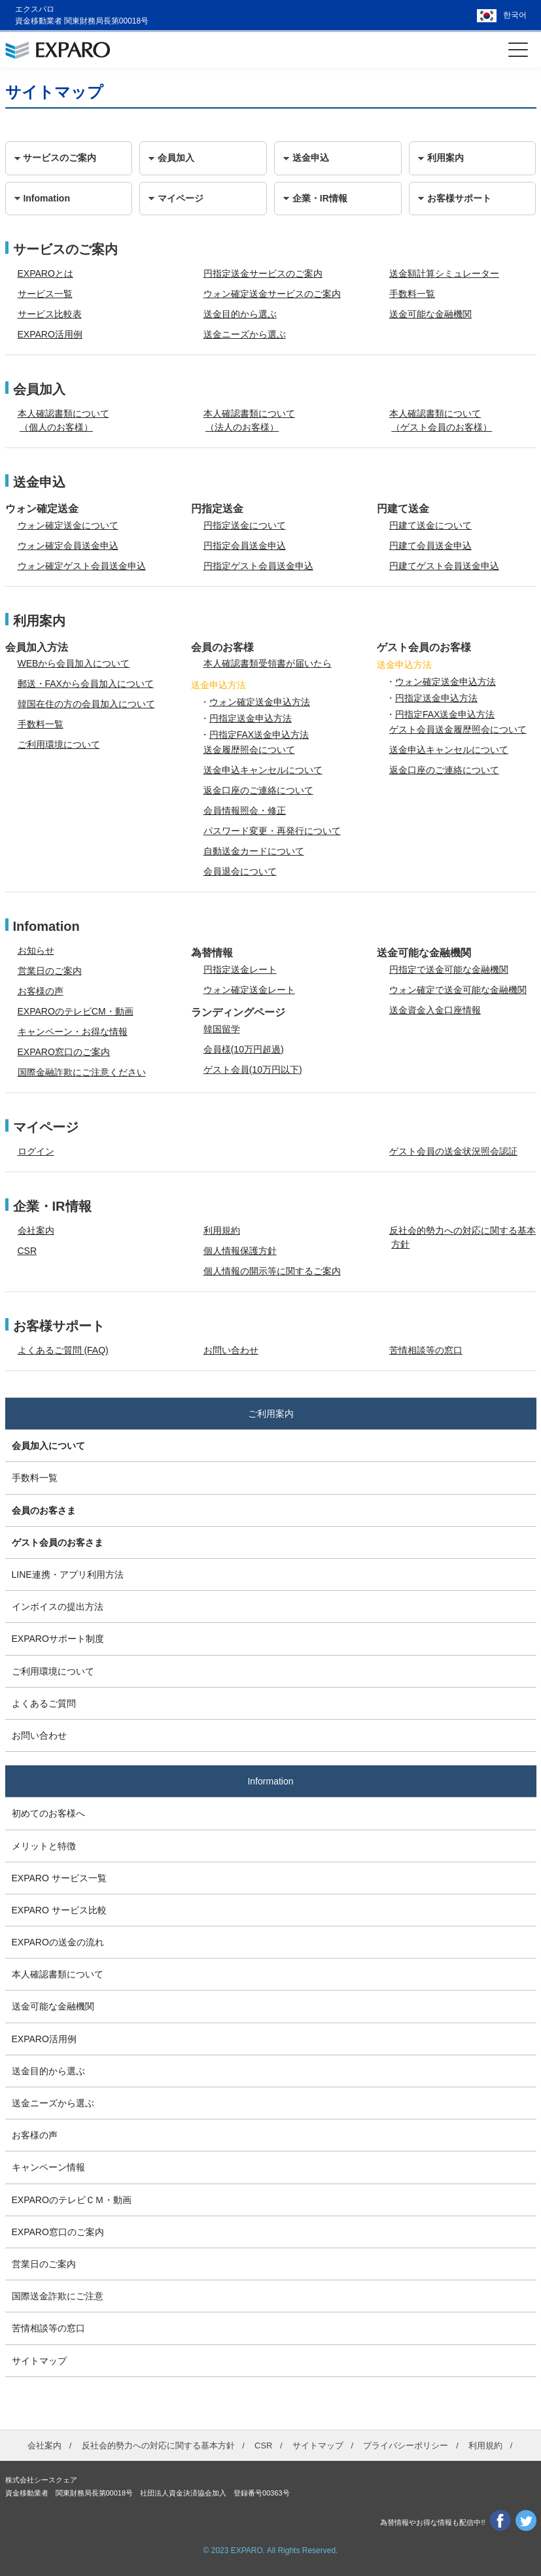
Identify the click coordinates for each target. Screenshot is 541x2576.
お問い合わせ (230, 1350)
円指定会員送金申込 (244, 545)
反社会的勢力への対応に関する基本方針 (158, 2445)
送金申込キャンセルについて (263, 770)
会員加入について (48, 1445)
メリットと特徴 (44, 1846)
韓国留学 (221, 1029)
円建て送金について (430, 525)
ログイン (36, 1151)
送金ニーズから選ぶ (244, 334)
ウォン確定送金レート (249, 989)
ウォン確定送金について (68, 525)
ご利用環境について (59, 744)
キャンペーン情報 (48, 2167)
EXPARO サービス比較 (59, 1910)
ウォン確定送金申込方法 (259, 702)
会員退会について (240, 871)
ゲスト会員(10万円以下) (252, 1069)
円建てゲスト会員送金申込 (444, 566)
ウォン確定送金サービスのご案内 (272, 293)
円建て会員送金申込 (430, 545)
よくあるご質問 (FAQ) (63, 1350)
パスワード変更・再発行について (272, 831)
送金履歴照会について (249, 749)
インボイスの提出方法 (57, 1606)
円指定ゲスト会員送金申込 (258, 566)
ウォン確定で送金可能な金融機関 (458, 989)
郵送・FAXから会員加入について (86, 683)
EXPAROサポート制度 (58, 1638)
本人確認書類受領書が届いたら (267, 663)
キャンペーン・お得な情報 (73, 1031)
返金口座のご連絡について (258, 790)
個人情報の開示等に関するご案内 (272, 1271)
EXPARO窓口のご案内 (64, 1052)
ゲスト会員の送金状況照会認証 (453, 1151)
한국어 (515, 15)
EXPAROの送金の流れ (58, 1942)
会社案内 (36, 1230)
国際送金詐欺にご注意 (57, 2296)
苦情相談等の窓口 (425, 1350)
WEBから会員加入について (74, 663)
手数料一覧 (412, 293)
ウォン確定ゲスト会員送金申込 (82, 566)
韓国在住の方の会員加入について (86, 704)
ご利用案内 (271, 1413)
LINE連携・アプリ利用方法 (68, 1574)
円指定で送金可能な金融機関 (448, 969)
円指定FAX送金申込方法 (259, 734)
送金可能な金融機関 (430, 314)
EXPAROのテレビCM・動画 (75, 1011)
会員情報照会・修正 (244, 810)
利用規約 (221, 1230)
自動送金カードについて (253, 851)
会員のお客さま (44, 1510)
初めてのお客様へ (48, 1813)
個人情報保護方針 (240, 1250)
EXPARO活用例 (50, 334)
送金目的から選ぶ (240, 314)
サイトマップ (39, 2361)
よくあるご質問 (44, 1703)
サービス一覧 (45, 293)
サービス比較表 (50, 314)
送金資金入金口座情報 (435, 1010)
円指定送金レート (240, 969)
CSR (27, 1250)
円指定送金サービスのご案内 (263, 273)
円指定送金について (244, 525)
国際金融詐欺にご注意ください (82, 1072)
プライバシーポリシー (405, 2445)
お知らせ (36, 950)
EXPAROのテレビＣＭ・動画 (71, 2200)
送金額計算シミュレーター (444, 273)
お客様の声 (40, 991)
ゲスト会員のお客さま (57, 1542)
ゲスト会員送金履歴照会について (458, 729)
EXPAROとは (45, 273)
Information (270, 1781)
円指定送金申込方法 (250, 718)
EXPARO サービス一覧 (59, 1878)
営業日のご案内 (50, 971)
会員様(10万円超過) (243, 1049)
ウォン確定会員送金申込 (68, 545)
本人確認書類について (57, 1974)
